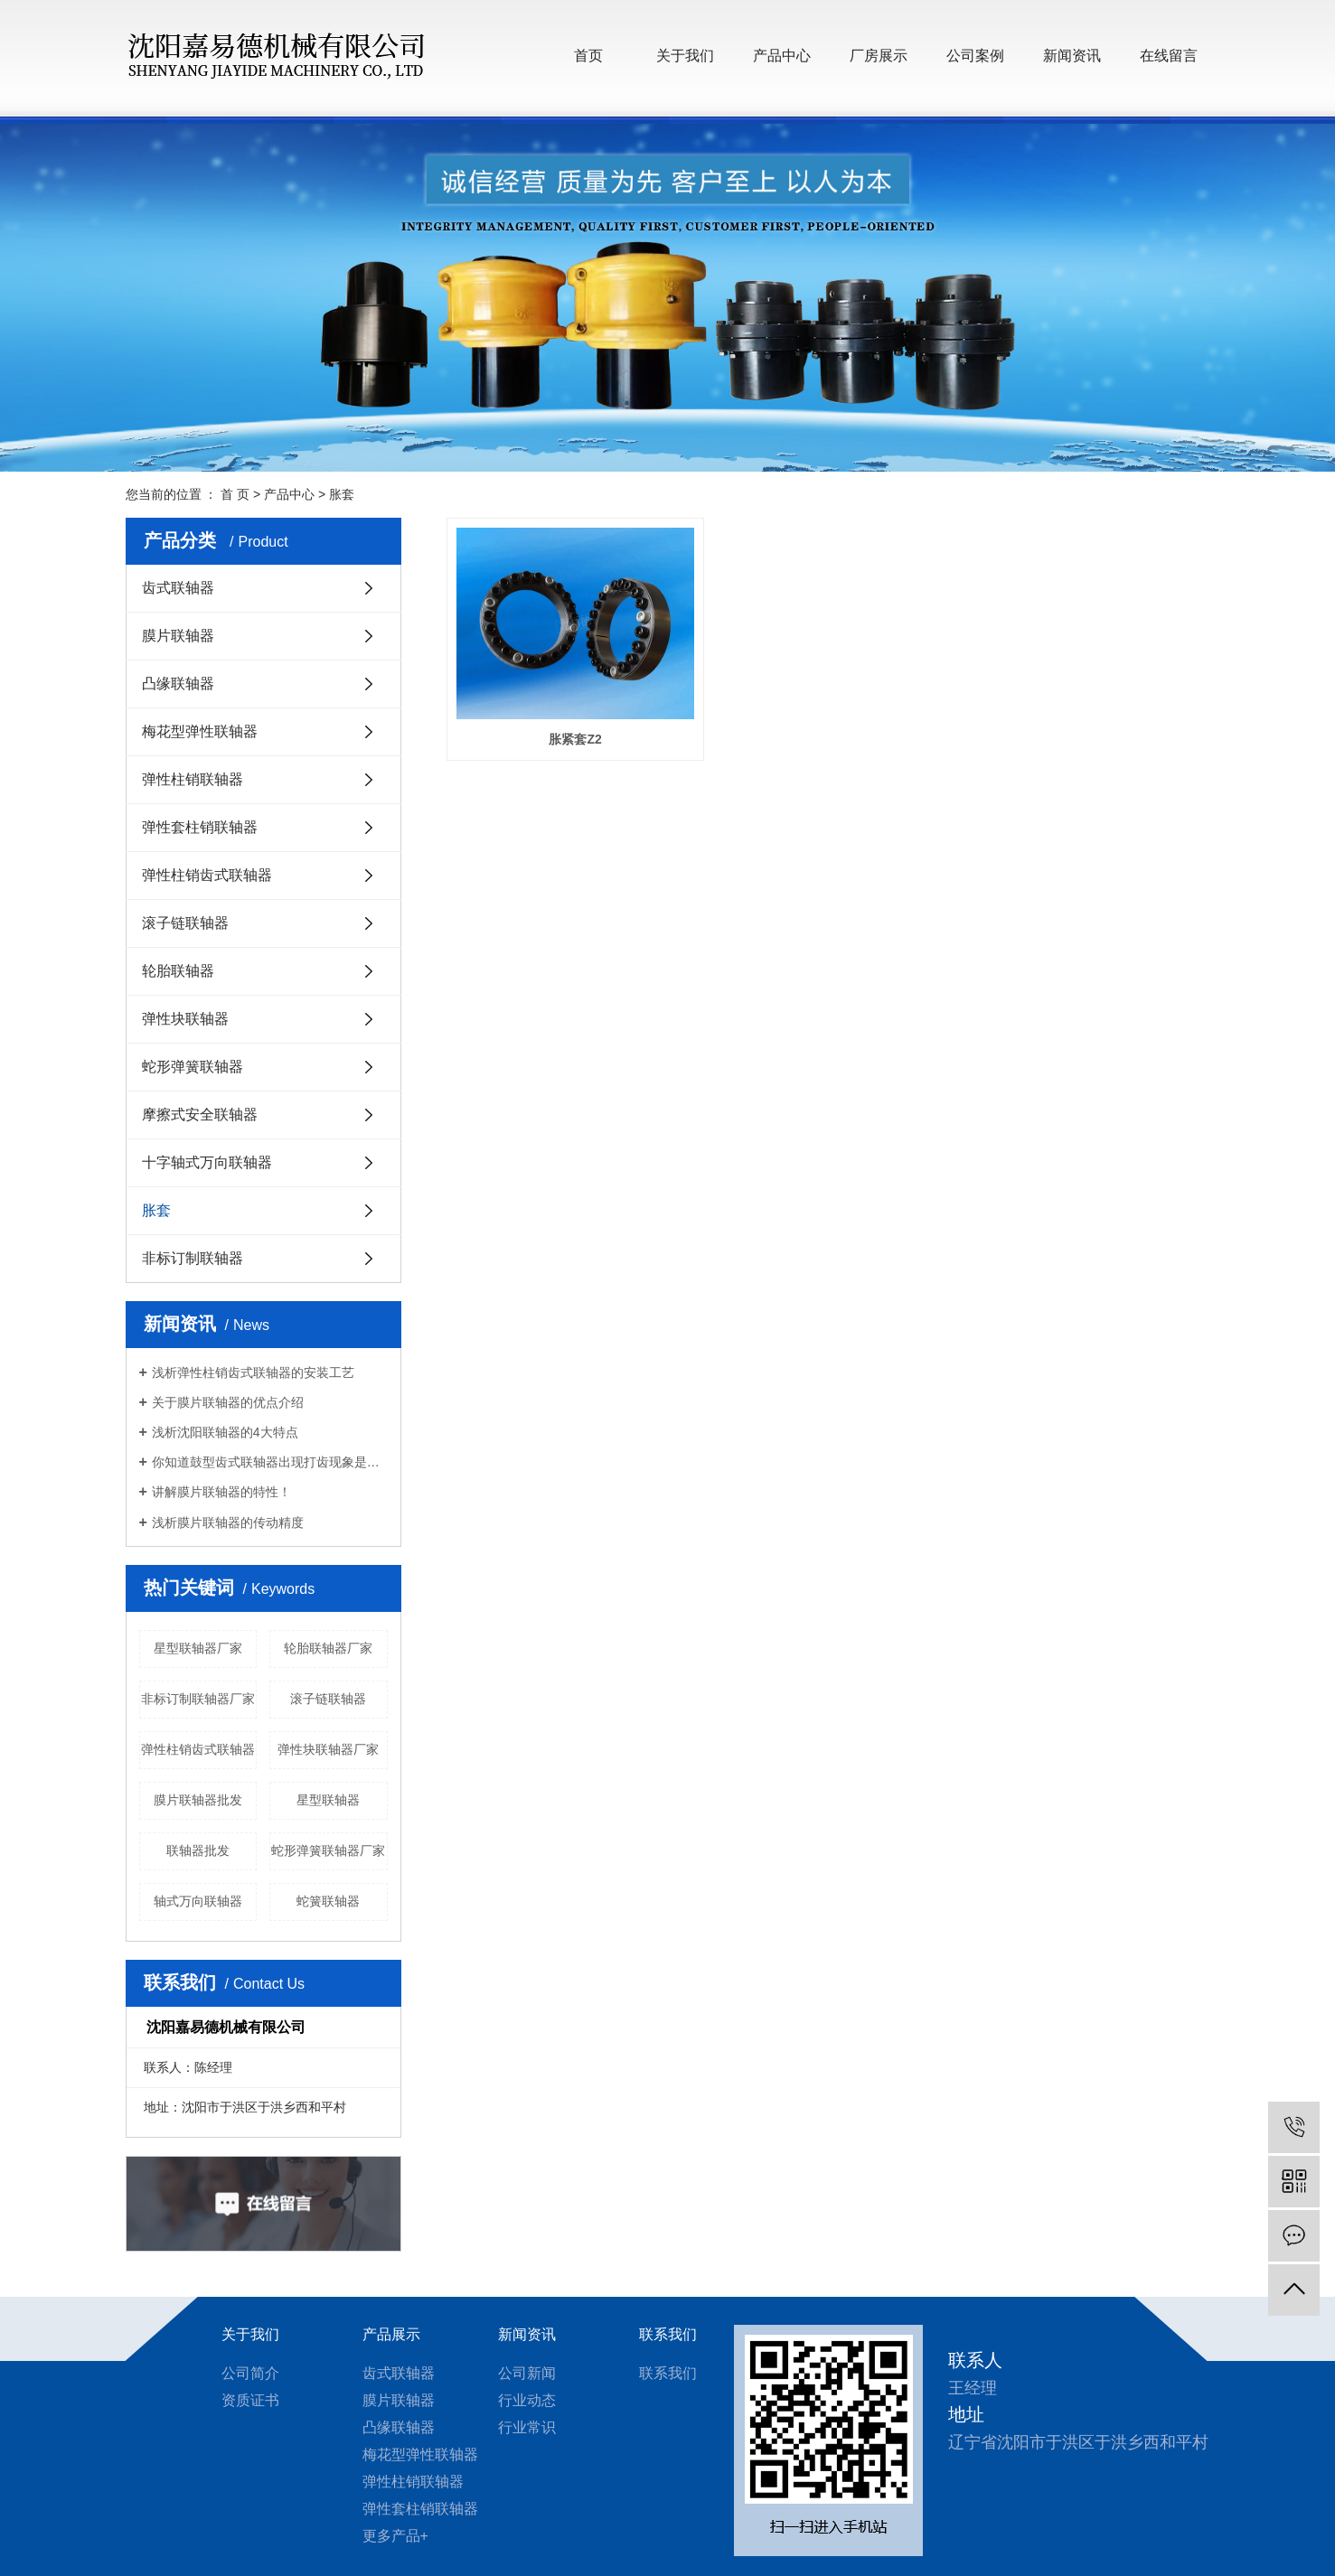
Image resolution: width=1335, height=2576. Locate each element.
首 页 (235, 494)
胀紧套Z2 (566, 724)
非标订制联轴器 (192, 1258)
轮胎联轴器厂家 (328, 1648)
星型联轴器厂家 (198, 1648)
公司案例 (975, 55)
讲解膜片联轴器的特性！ (221, 1492)
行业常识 (527, 2427)
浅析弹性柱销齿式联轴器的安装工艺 (253, 1372)
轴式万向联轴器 (198, 1901)
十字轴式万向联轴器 (207, 1162)
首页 (588, 55)
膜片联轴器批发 (198, 1800)
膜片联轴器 (178, 635)
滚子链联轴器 (185, 923)
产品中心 (782, 55)
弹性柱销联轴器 (192, 779)
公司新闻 (527, 2373)
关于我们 (685, 55)
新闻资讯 (1072, 55)
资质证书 (250, 2400)
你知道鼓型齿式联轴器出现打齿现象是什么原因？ (270, 1462)
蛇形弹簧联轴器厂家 (328, 1850)
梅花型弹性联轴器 (200, 731)
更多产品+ (395, 2535)
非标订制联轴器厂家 (198, 1698)
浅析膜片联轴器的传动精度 (228, 1522)
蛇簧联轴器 (328, 1901)
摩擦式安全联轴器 (200, 1114)
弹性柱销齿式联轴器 (207, 875)
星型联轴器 (328, 1800)
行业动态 (527, 2400)
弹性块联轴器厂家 (328, 1749)
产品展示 (391, 2334)
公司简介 (250, 2373)
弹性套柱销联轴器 (200, 827)
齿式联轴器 (178, 587)
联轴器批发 (198, 1850)
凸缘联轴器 (178, 683)
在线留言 (1169, 55)
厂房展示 (878, 55)
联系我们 (668, 2334)
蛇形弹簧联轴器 (192, 1066)
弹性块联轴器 (185, 1018)
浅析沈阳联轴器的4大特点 (225, 1432)
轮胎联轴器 (178, 971)
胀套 (341, 494)
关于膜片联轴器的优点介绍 (228, 1402)
